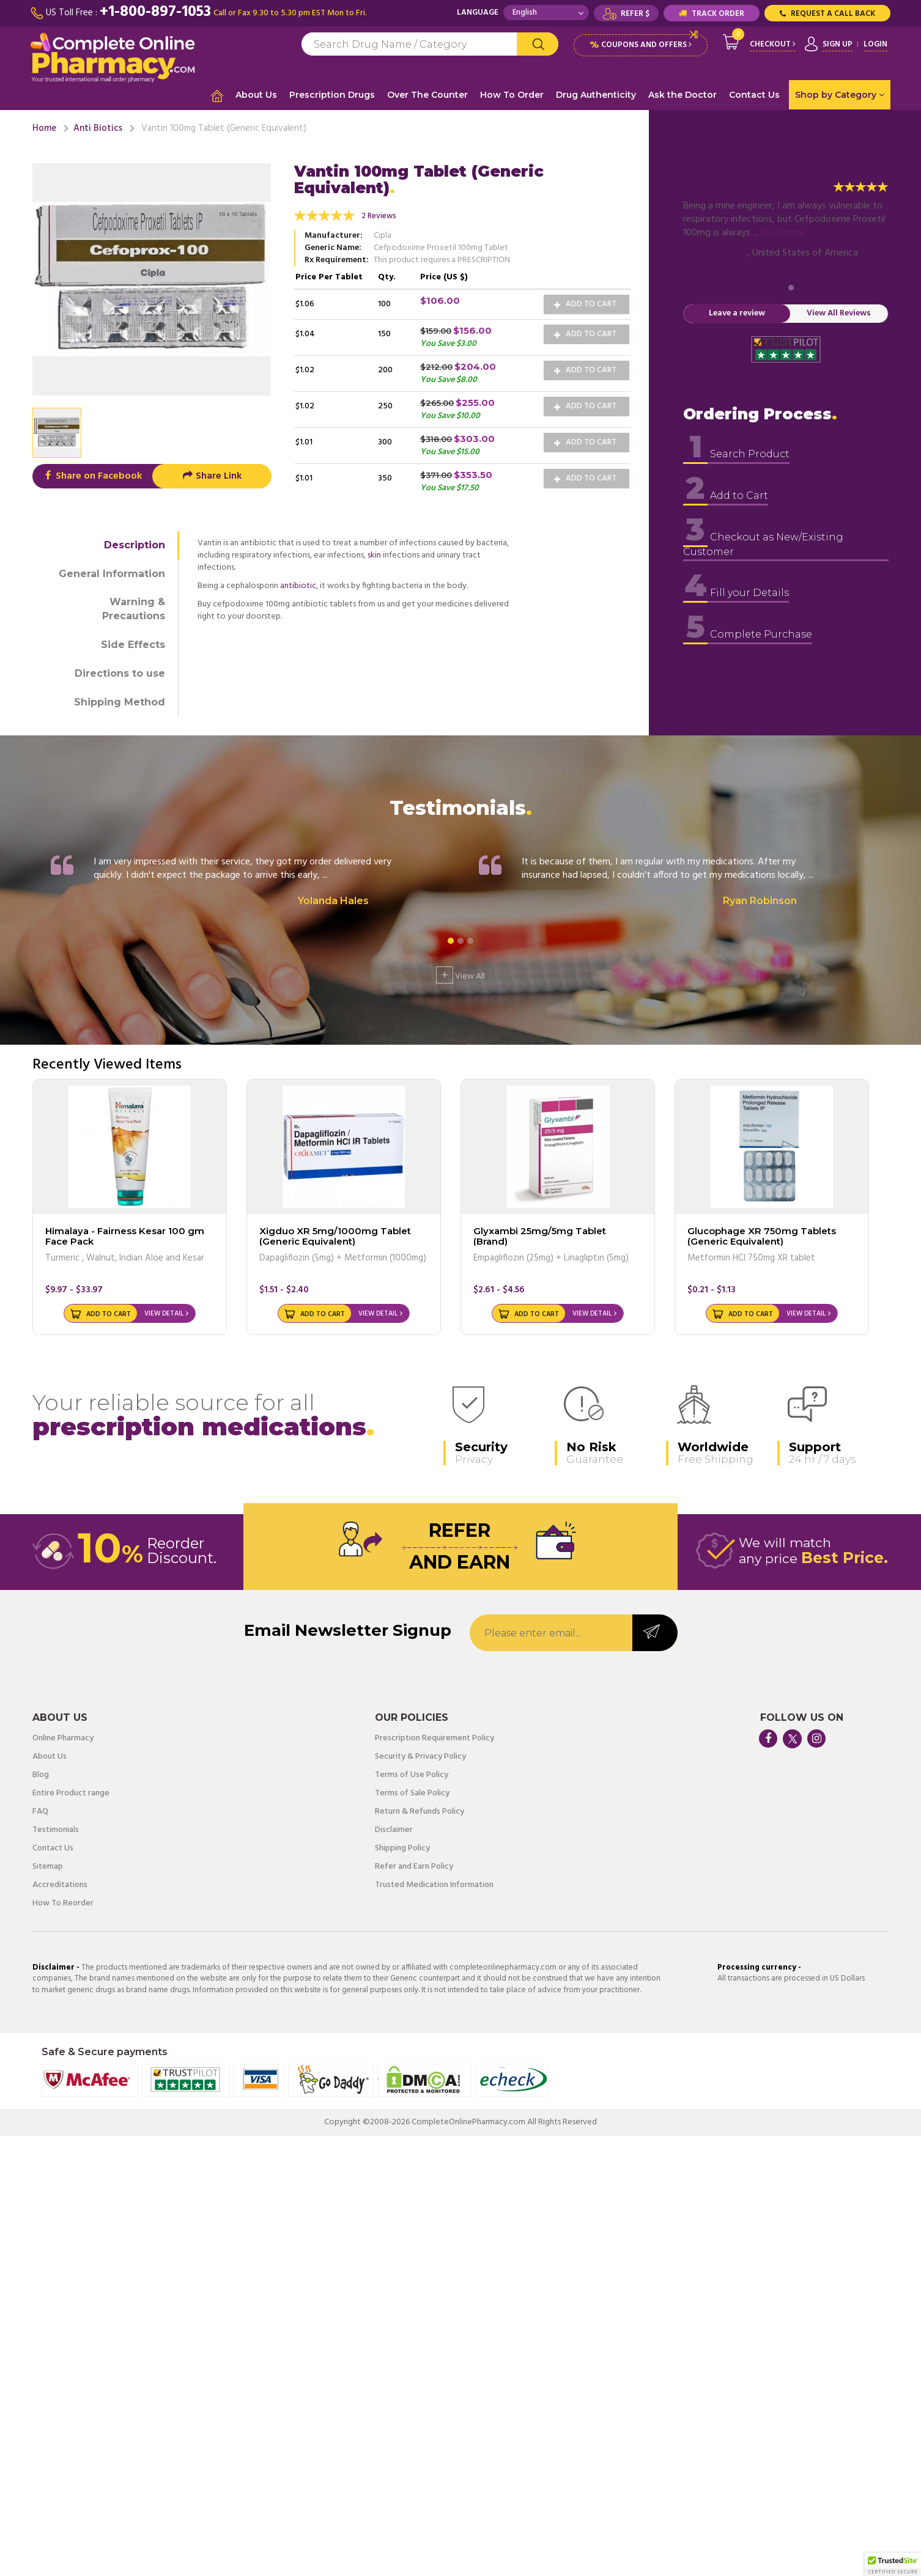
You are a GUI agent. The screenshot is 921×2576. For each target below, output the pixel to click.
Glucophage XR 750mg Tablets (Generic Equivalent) (761, 1236)
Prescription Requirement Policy (434, 1738)
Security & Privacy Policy (420, 1757)
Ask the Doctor (682, 94)
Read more (783, 233)
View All (460, 975)
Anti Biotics (97, 128)
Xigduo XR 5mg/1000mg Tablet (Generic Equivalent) (335, 1236)
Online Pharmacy (63, 1738)
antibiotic (298, 586)
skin (374, 555)
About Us (256, 94)
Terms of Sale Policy (412, 1793)
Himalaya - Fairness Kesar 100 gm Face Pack (124, 1236)
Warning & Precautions (133, 609)
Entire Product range (70, 1793)
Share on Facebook (92, 476)
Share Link (212, 476)
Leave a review (737, 313)
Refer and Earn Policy (414, 1867)
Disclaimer (394, 1830)
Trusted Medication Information (434, 1885)
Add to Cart (585, 304)
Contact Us (754, 94)
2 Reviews (378, 216)
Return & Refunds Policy (419, 1812)
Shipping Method (119, 702)
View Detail (163, 1313)
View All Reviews (839, 313)
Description (134, 545)
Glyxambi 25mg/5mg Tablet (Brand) (539, 1236)
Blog (40, 1775)
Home (44, 128)
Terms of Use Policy (411, 1775)
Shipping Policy (402, 1848)
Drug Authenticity (596, 94)
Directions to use (120, 673)
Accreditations (59, 1885)
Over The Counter (427, 94)
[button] (893, 2564)
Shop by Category (839, 94)
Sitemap (47, 1867)
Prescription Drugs (332, 94)
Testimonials (55, 1830)
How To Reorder (63, 1903)
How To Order (512, 94)
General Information (112, 574)
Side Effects (133, 644)
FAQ (40, 1812)
